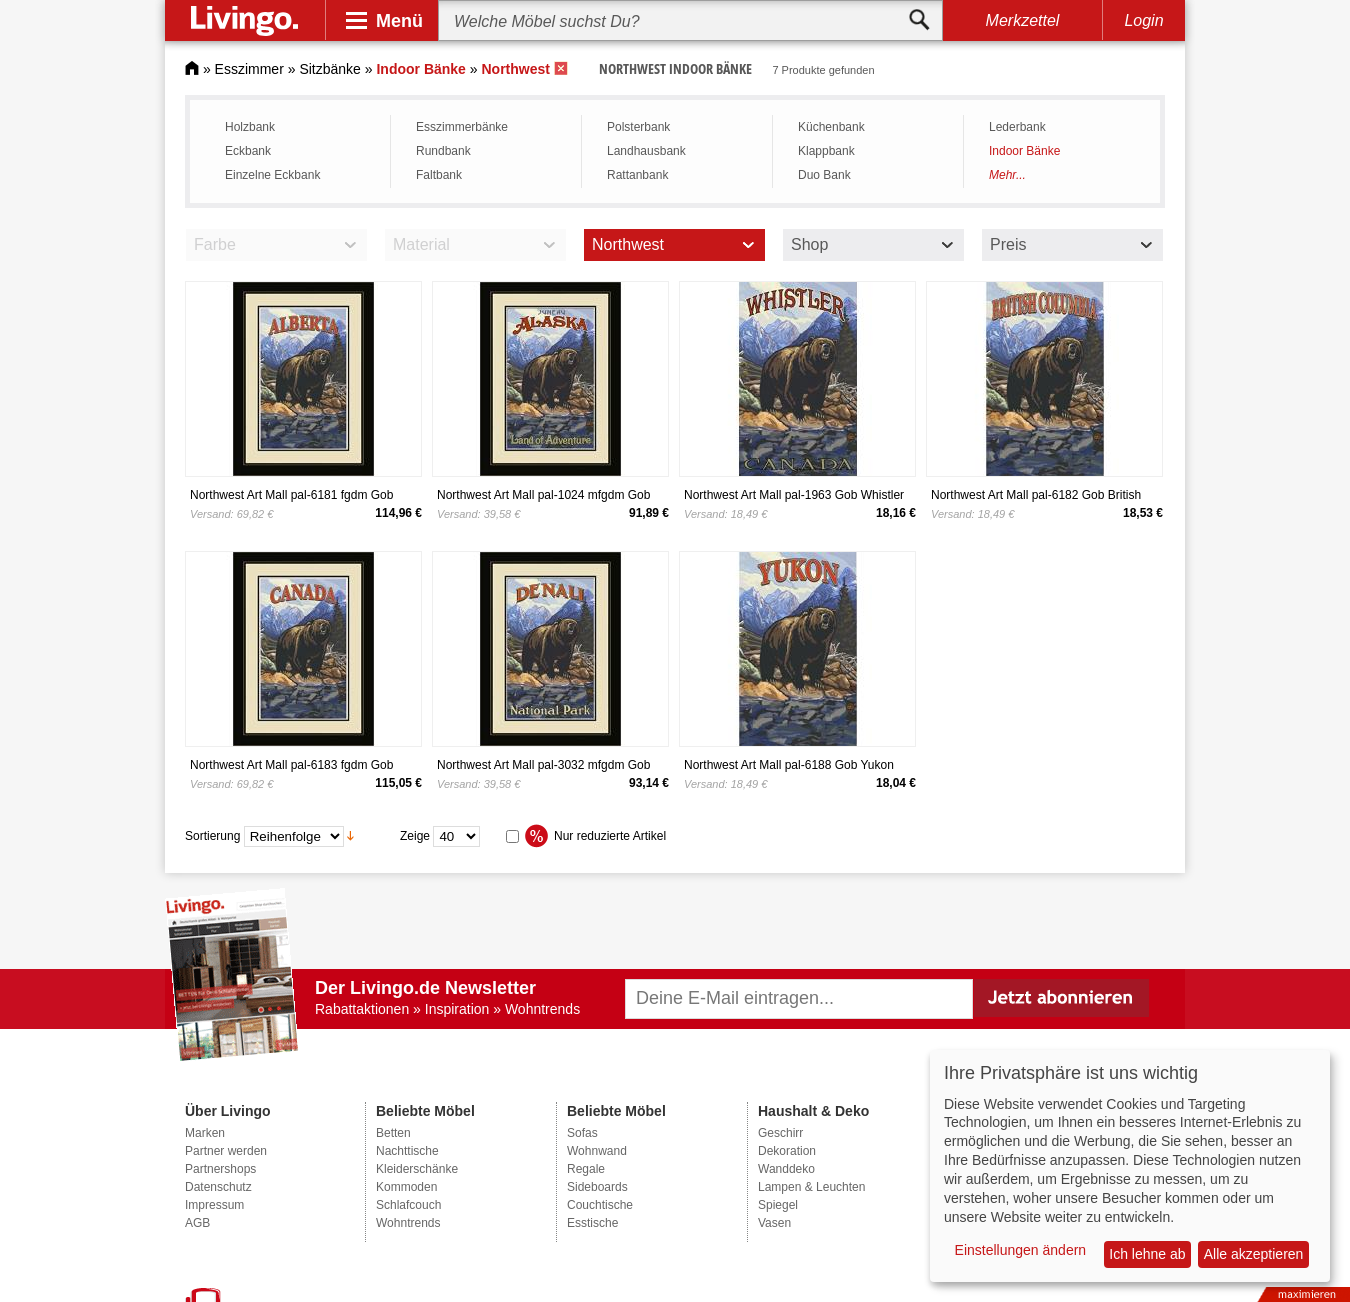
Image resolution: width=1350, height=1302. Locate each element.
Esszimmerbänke (462, 127)
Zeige (415, 835)
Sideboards (597, 1187)
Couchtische (600, 1205)
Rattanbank (637, 175)
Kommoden (406, 1187)
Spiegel (778, 1205)
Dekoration (787, 1151)
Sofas (582, 1133)
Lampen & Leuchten (811, 1187)
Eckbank (248, 151)
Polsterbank (638, 127)
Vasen (774, 1223)
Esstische (592, 1223)
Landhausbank (646, 151)
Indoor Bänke (1024, 151)
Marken (205, 1133)
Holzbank (250, 127)
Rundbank (443, 151)
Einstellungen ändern (1021, 1250)
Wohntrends (408, 1223)
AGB (197, 1223)
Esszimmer (249, 69)
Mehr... (1007, 175)
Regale (586, 1169)
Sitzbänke (329, 69)
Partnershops (220, 1169)
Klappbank (826, 151)
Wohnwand (597, 1151)
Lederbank (1017, 127)
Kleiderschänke (417, 1169)
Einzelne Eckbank (272, 175)
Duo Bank (824, 175)
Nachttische (407, 1151)
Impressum (214, 1205)
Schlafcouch (408, 1205)
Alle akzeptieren (1254, 1254)
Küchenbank (831, 127)
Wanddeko (786, 1169)
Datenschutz (218, 1187)
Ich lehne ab (1147, 1254)
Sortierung (212, 835)
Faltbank (439, 175)
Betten (393, 1133)
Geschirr (780, 1133)
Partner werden (226, 1151)
